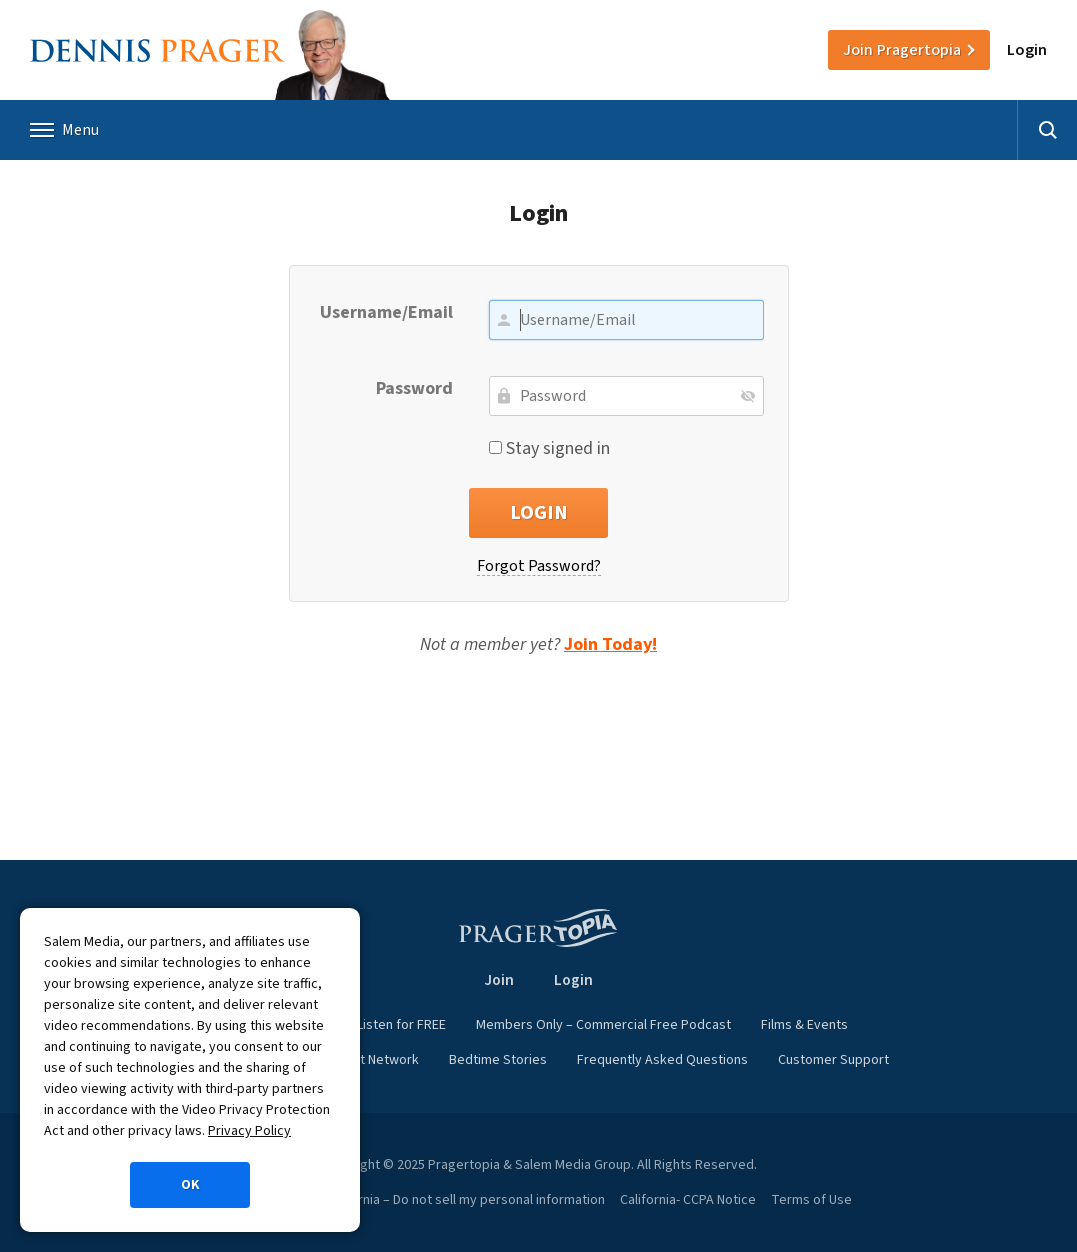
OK (190, 1185)
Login (1027, 50)
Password (414, 388)
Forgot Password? (539, 566)
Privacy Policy (249, 1131)
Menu (64, 130)
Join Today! (610, 644)
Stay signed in (549, 448)
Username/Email (386, 312)
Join (902, 50)
